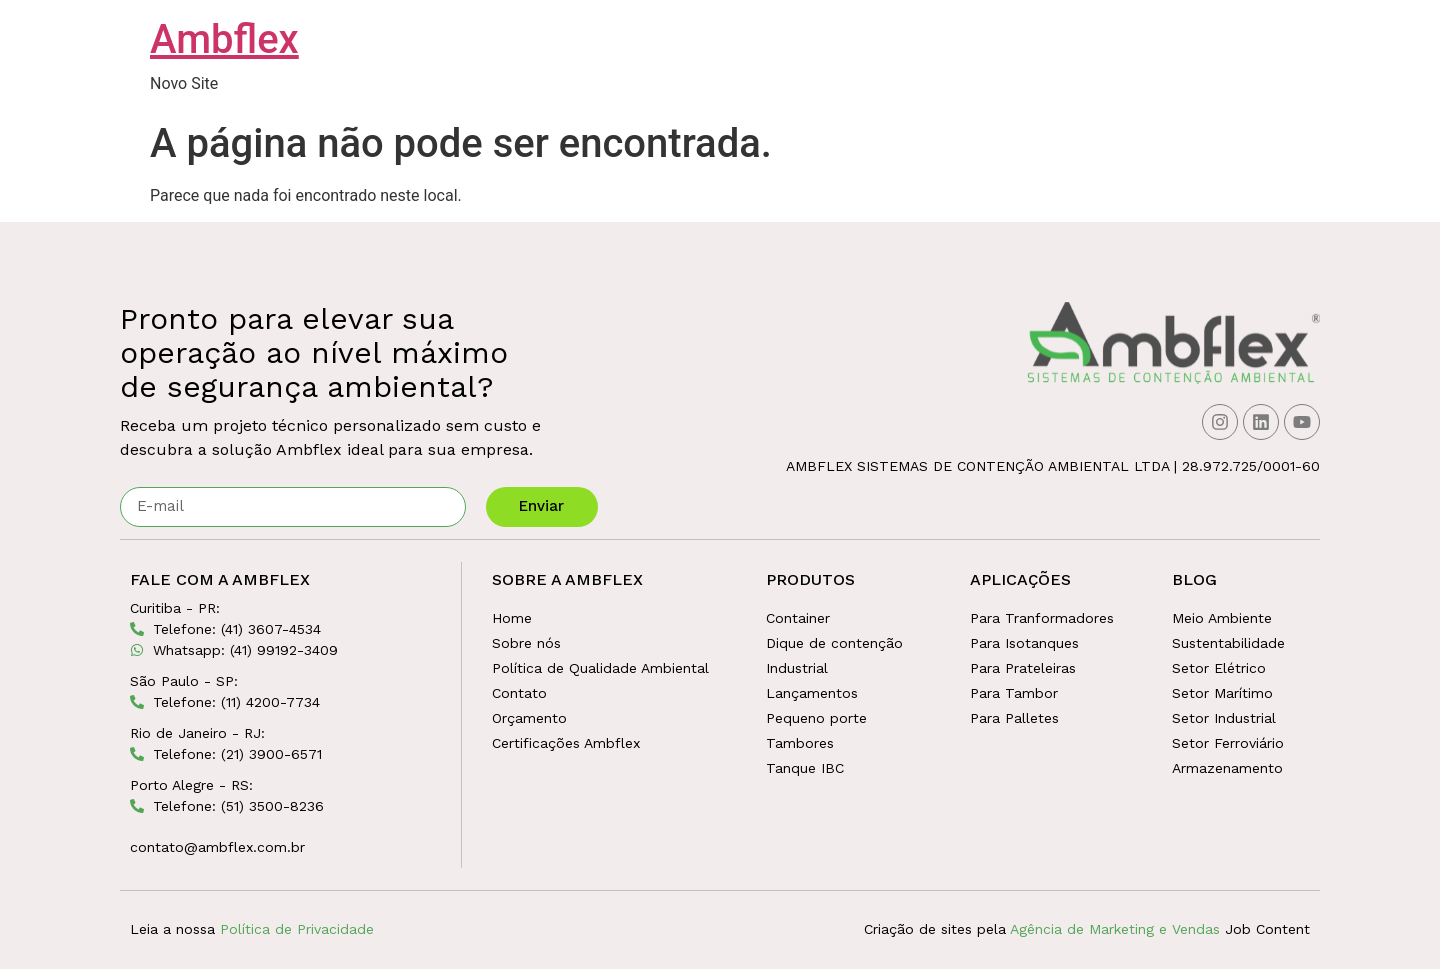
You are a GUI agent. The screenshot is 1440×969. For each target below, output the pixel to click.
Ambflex (224, 39)
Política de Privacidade (297, 929)
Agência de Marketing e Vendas (1115, 929)
